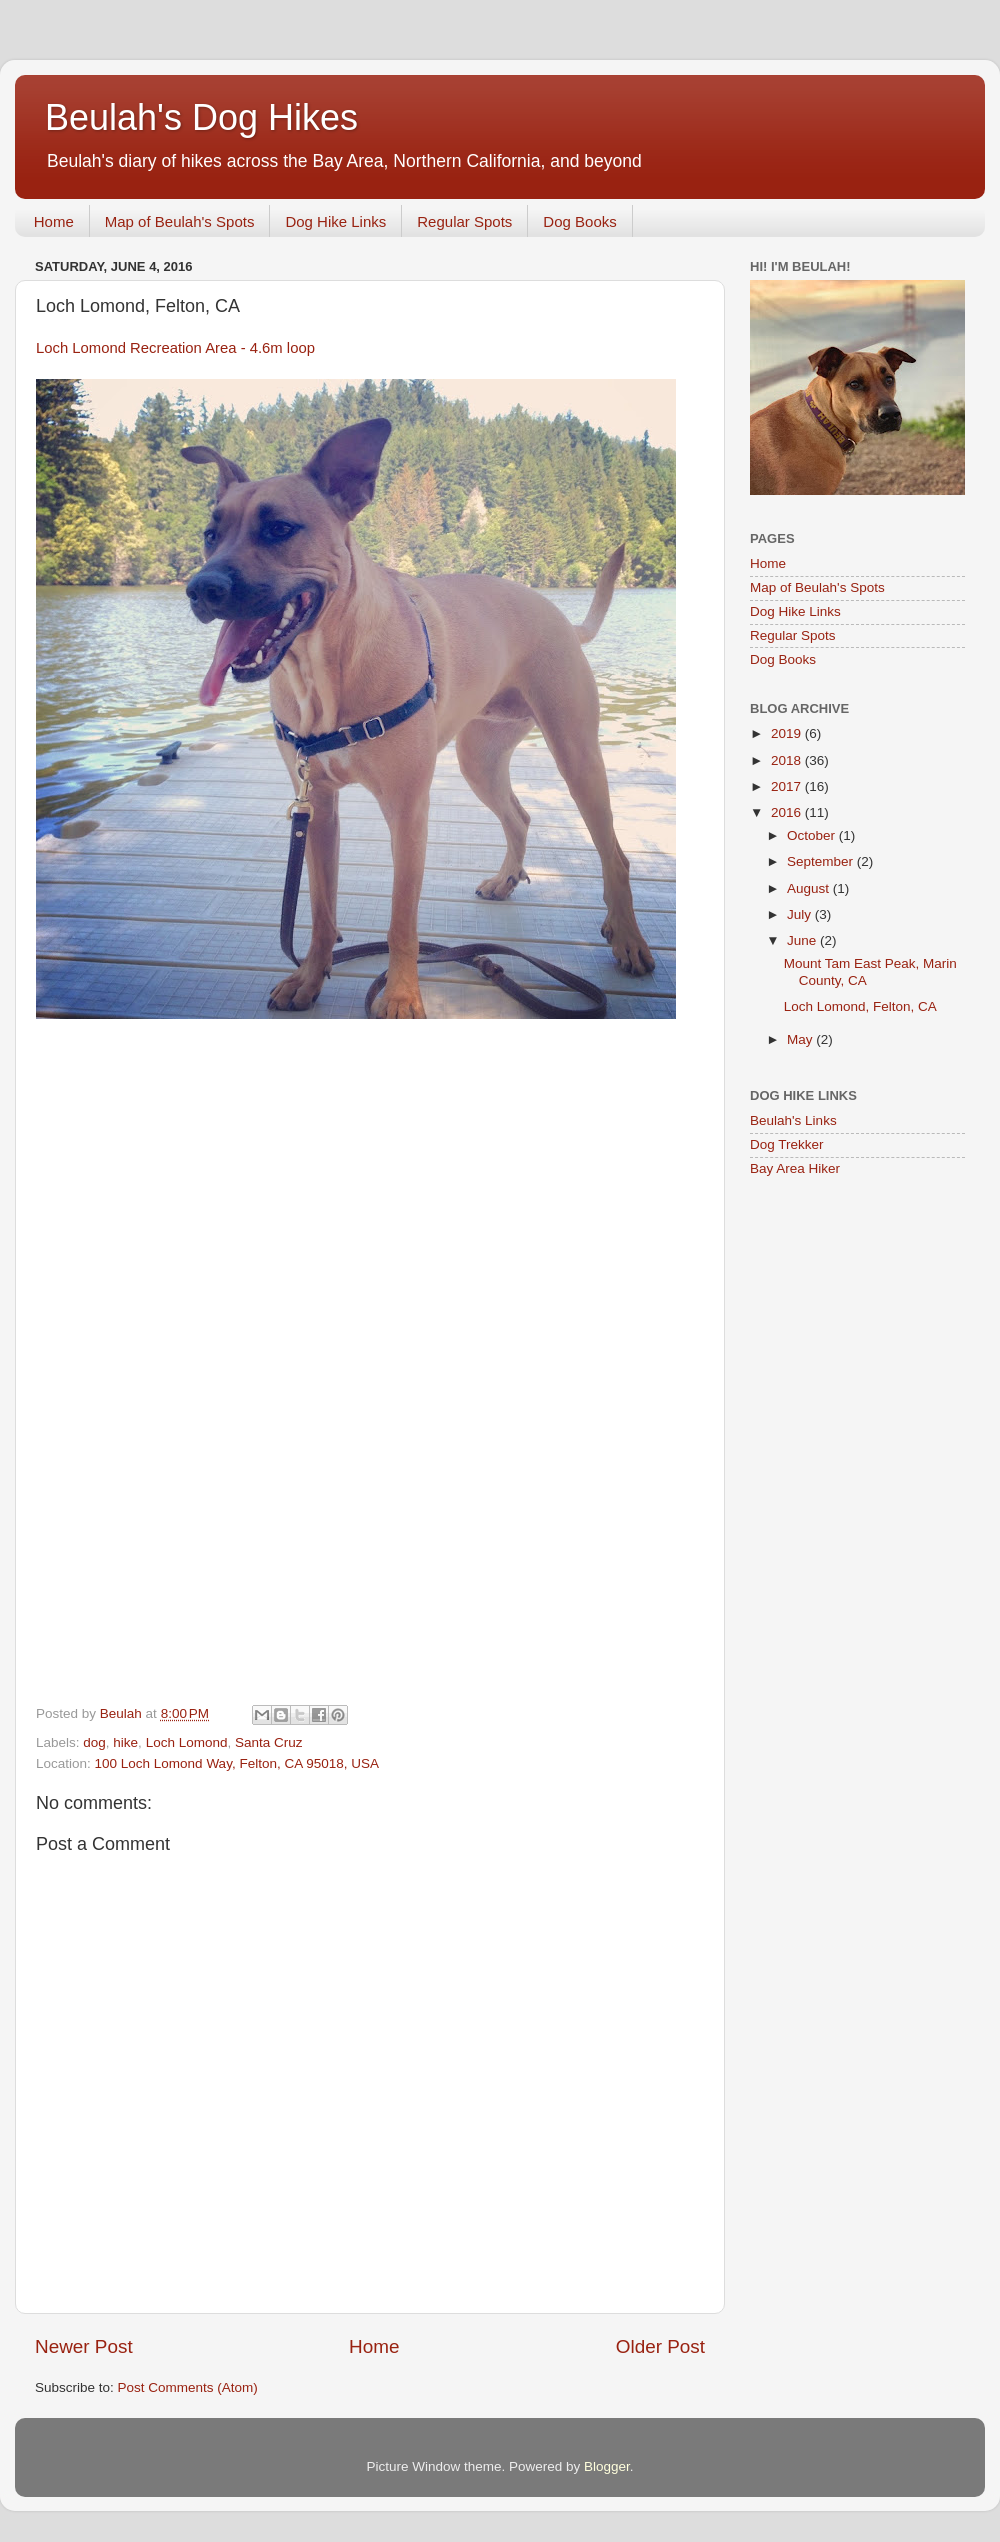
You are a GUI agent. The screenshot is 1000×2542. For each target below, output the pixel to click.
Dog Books (579, 221)
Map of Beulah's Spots (180, 221)
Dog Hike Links (335, 221)
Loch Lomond (187, 1742)
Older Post (660, 2346)
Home (54, 221)
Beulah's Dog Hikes (201, 117)
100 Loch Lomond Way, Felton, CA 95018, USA (237, 1763)
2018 (788, 760)
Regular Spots (464, 221)
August (810, 888)
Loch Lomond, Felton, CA (860, 1006)
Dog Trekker (787, 1144)
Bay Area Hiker (795, 1168)
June (803, 940)
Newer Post (84, 2346)
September (822, 861)
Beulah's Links (793, 1120)
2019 (788, 733)
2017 (788, 786)
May (801, 1039)
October (813, 835)
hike (125, 1742)
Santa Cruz (269, 1742)
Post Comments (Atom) (188, 2387)
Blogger (607, 2466)
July (801, 914)
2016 (788, 812)
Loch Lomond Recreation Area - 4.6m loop (175, 348)
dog (94, 1742)
